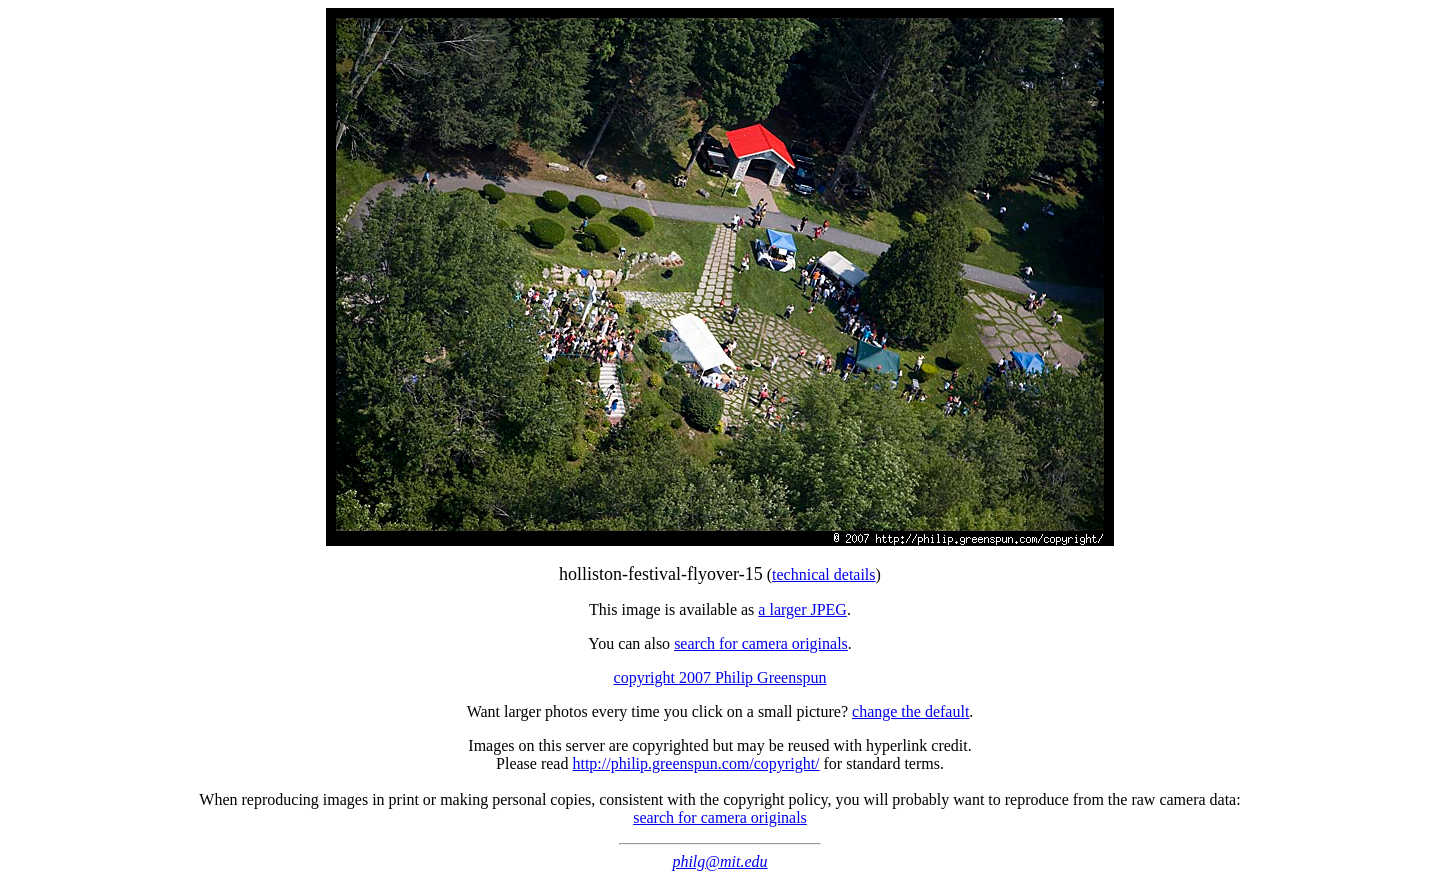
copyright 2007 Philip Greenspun (720, 677)
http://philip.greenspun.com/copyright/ (695, 763)
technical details (824, 574)
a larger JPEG (802, 609)
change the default (910, 711)
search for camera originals (761, 643)
